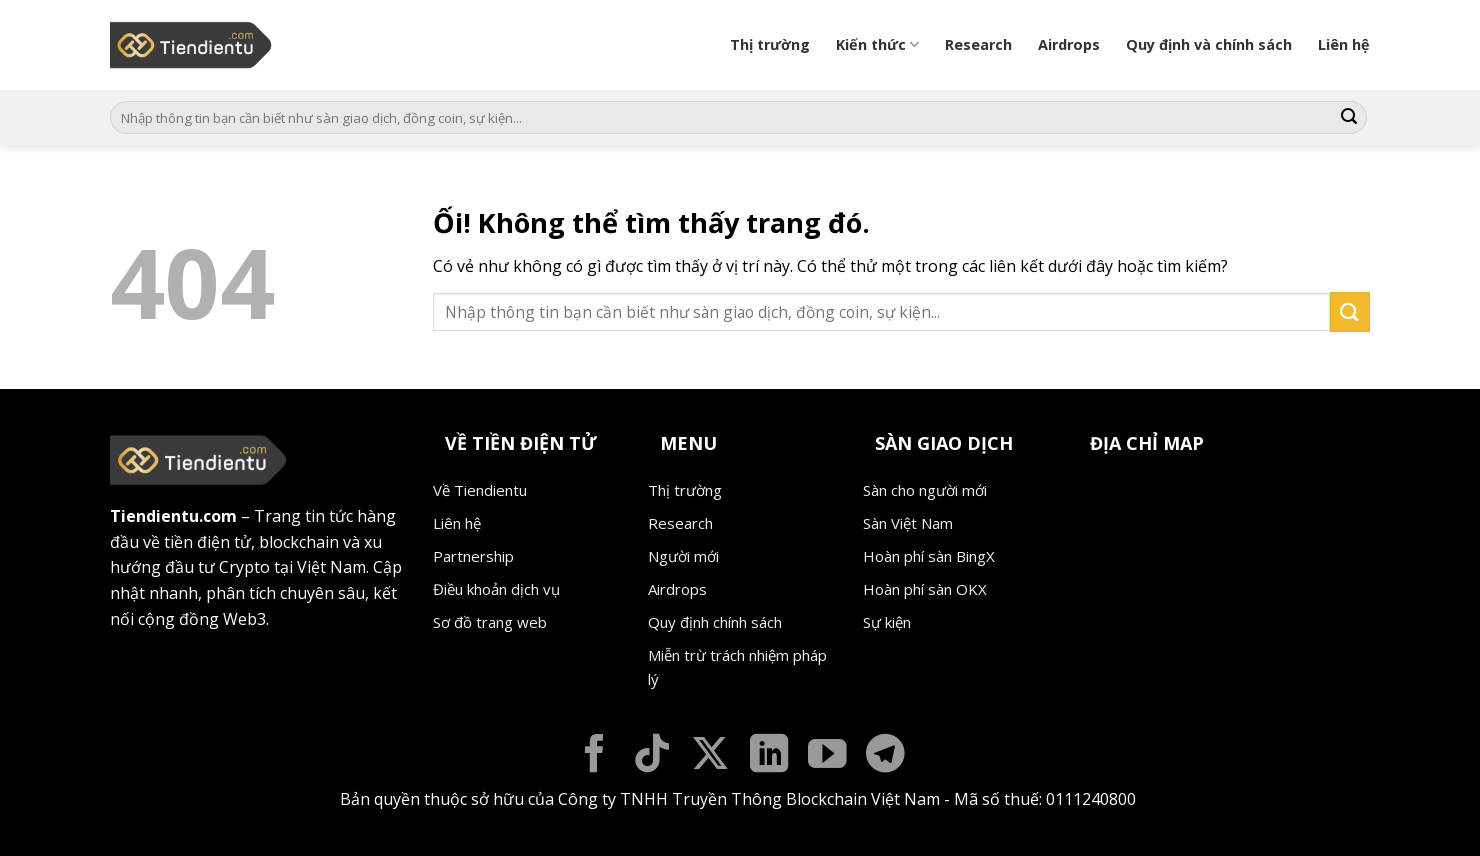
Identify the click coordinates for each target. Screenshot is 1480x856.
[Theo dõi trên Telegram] (885, 756)
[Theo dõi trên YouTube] (827, 756)
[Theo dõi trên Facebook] (594, 756)
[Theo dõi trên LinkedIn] (769, 756)
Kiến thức (877, 45)
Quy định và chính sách (1209, 44)
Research (978, 44)
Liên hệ (1344, 44)
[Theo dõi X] (710, 756)
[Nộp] (1349, 118)
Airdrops (1069, 44)
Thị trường (770, 44)
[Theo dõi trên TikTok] (652, 756)
